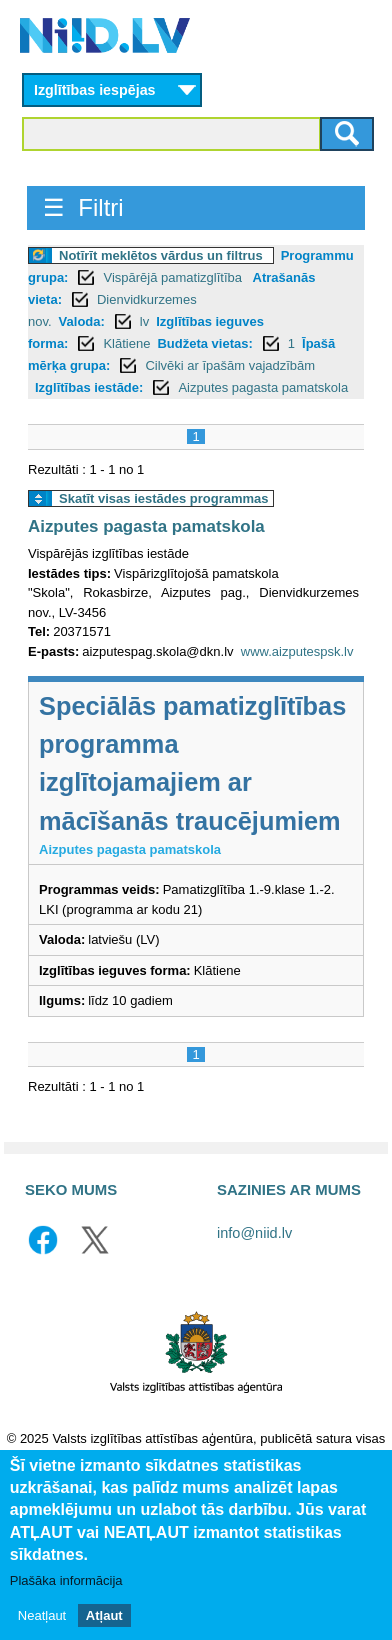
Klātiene (126, 343)
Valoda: (82, 321)
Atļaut (104, 1617)
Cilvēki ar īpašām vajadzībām (230, 365)
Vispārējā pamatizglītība (174, 277)
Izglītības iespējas (95, 90)
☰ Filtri (83, 207)
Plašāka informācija (66, 1582)
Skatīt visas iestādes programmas (164, 498)
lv (144, 321)
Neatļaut (42, 1617)
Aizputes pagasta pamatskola (263, 387)
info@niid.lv (254, 1233)
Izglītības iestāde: (89, 387)
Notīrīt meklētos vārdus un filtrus (161, 255)
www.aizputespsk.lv (297, 651)
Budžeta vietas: (204, 343)
